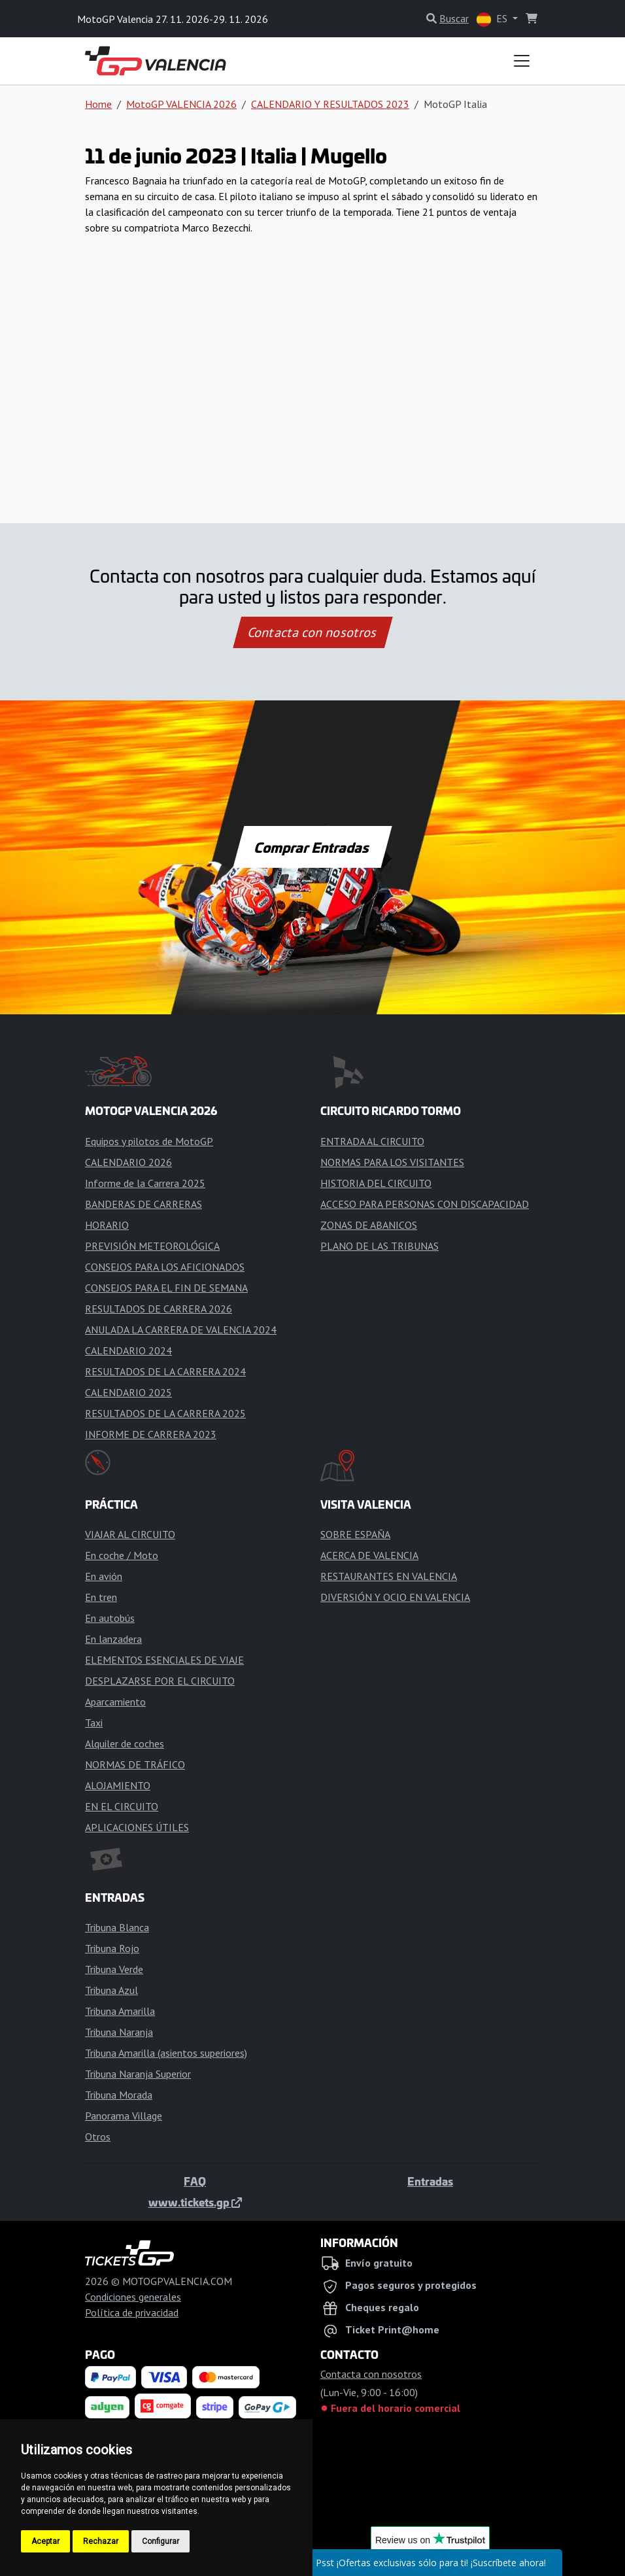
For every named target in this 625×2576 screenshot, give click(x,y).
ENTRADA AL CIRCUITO (372, 1141)
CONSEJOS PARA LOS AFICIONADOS (165, 1266)
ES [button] (493, 19)
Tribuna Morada (118, 2094)
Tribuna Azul (111, 1990)
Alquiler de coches (124, 1743)
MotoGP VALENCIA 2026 (181, 104)
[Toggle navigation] (521, 61)
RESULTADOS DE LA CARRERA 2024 (165, 1371)
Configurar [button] (160, 2541)
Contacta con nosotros (312, 632)
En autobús (110, 1617)
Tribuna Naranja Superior (138, 2073)
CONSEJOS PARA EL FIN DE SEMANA (166, 1287)
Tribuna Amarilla (120, 2011)
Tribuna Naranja (119, 2031)
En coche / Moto (121, 1555)
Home (98, 104)
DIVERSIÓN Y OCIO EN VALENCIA (395, 1597)
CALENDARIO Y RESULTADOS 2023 (330, 104)
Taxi (94, 1722)
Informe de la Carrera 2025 (145, 1183)
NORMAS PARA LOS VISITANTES (392, 1162)
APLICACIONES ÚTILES (137, 1827)
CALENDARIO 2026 (128, 1162)
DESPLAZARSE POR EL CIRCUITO (160, 1680)
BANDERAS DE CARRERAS (143, 1204)
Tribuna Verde (114, 1969)
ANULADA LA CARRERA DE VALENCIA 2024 (181, 1329)
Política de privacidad (131, 2312)
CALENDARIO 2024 (128, 1350)
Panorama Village (123, 2115)
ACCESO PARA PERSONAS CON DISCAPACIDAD (424, 1204)
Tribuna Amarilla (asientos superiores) (166, 2052)
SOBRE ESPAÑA (355, 1534)
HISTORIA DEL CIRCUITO (375, 1183)
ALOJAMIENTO (117, 1785)
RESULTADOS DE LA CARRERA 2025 (165, 1413)
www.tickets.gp (195, 2202)
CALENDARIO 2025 (128, 1392)
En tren (101, 1597)
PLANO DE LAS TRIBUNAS (379, 1245)
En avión (103, 1576)
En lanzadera (113, 1638)
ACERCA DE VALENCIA (369, 1555)
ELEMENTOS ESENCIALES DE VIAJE (164, 1659)
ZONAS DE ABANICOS (368, 1224)
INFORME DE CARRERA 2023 (150, 1434)
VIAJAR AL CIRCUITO (130, 1534)
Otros (97, 2136)
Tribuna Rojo (112, 1948)
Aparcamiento (115, 1701)
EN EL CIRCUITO (121, 1806)
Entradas (430, 2181)
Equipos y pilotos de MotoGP (149, 1141)
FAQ (195, 2181)
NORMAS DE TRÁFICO (135, 1764)
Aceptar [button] (45, 2541)
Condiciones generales (133, 2296)
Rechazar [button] (100, 2541)
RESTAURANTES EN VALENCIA (388, 1576)
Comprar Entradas (312, 847)
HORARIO (107, 1224)
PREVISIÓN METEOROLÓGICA (152, 1245)
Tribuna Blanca (117, 1927)
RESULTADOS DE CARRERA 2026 (158, 1308)
